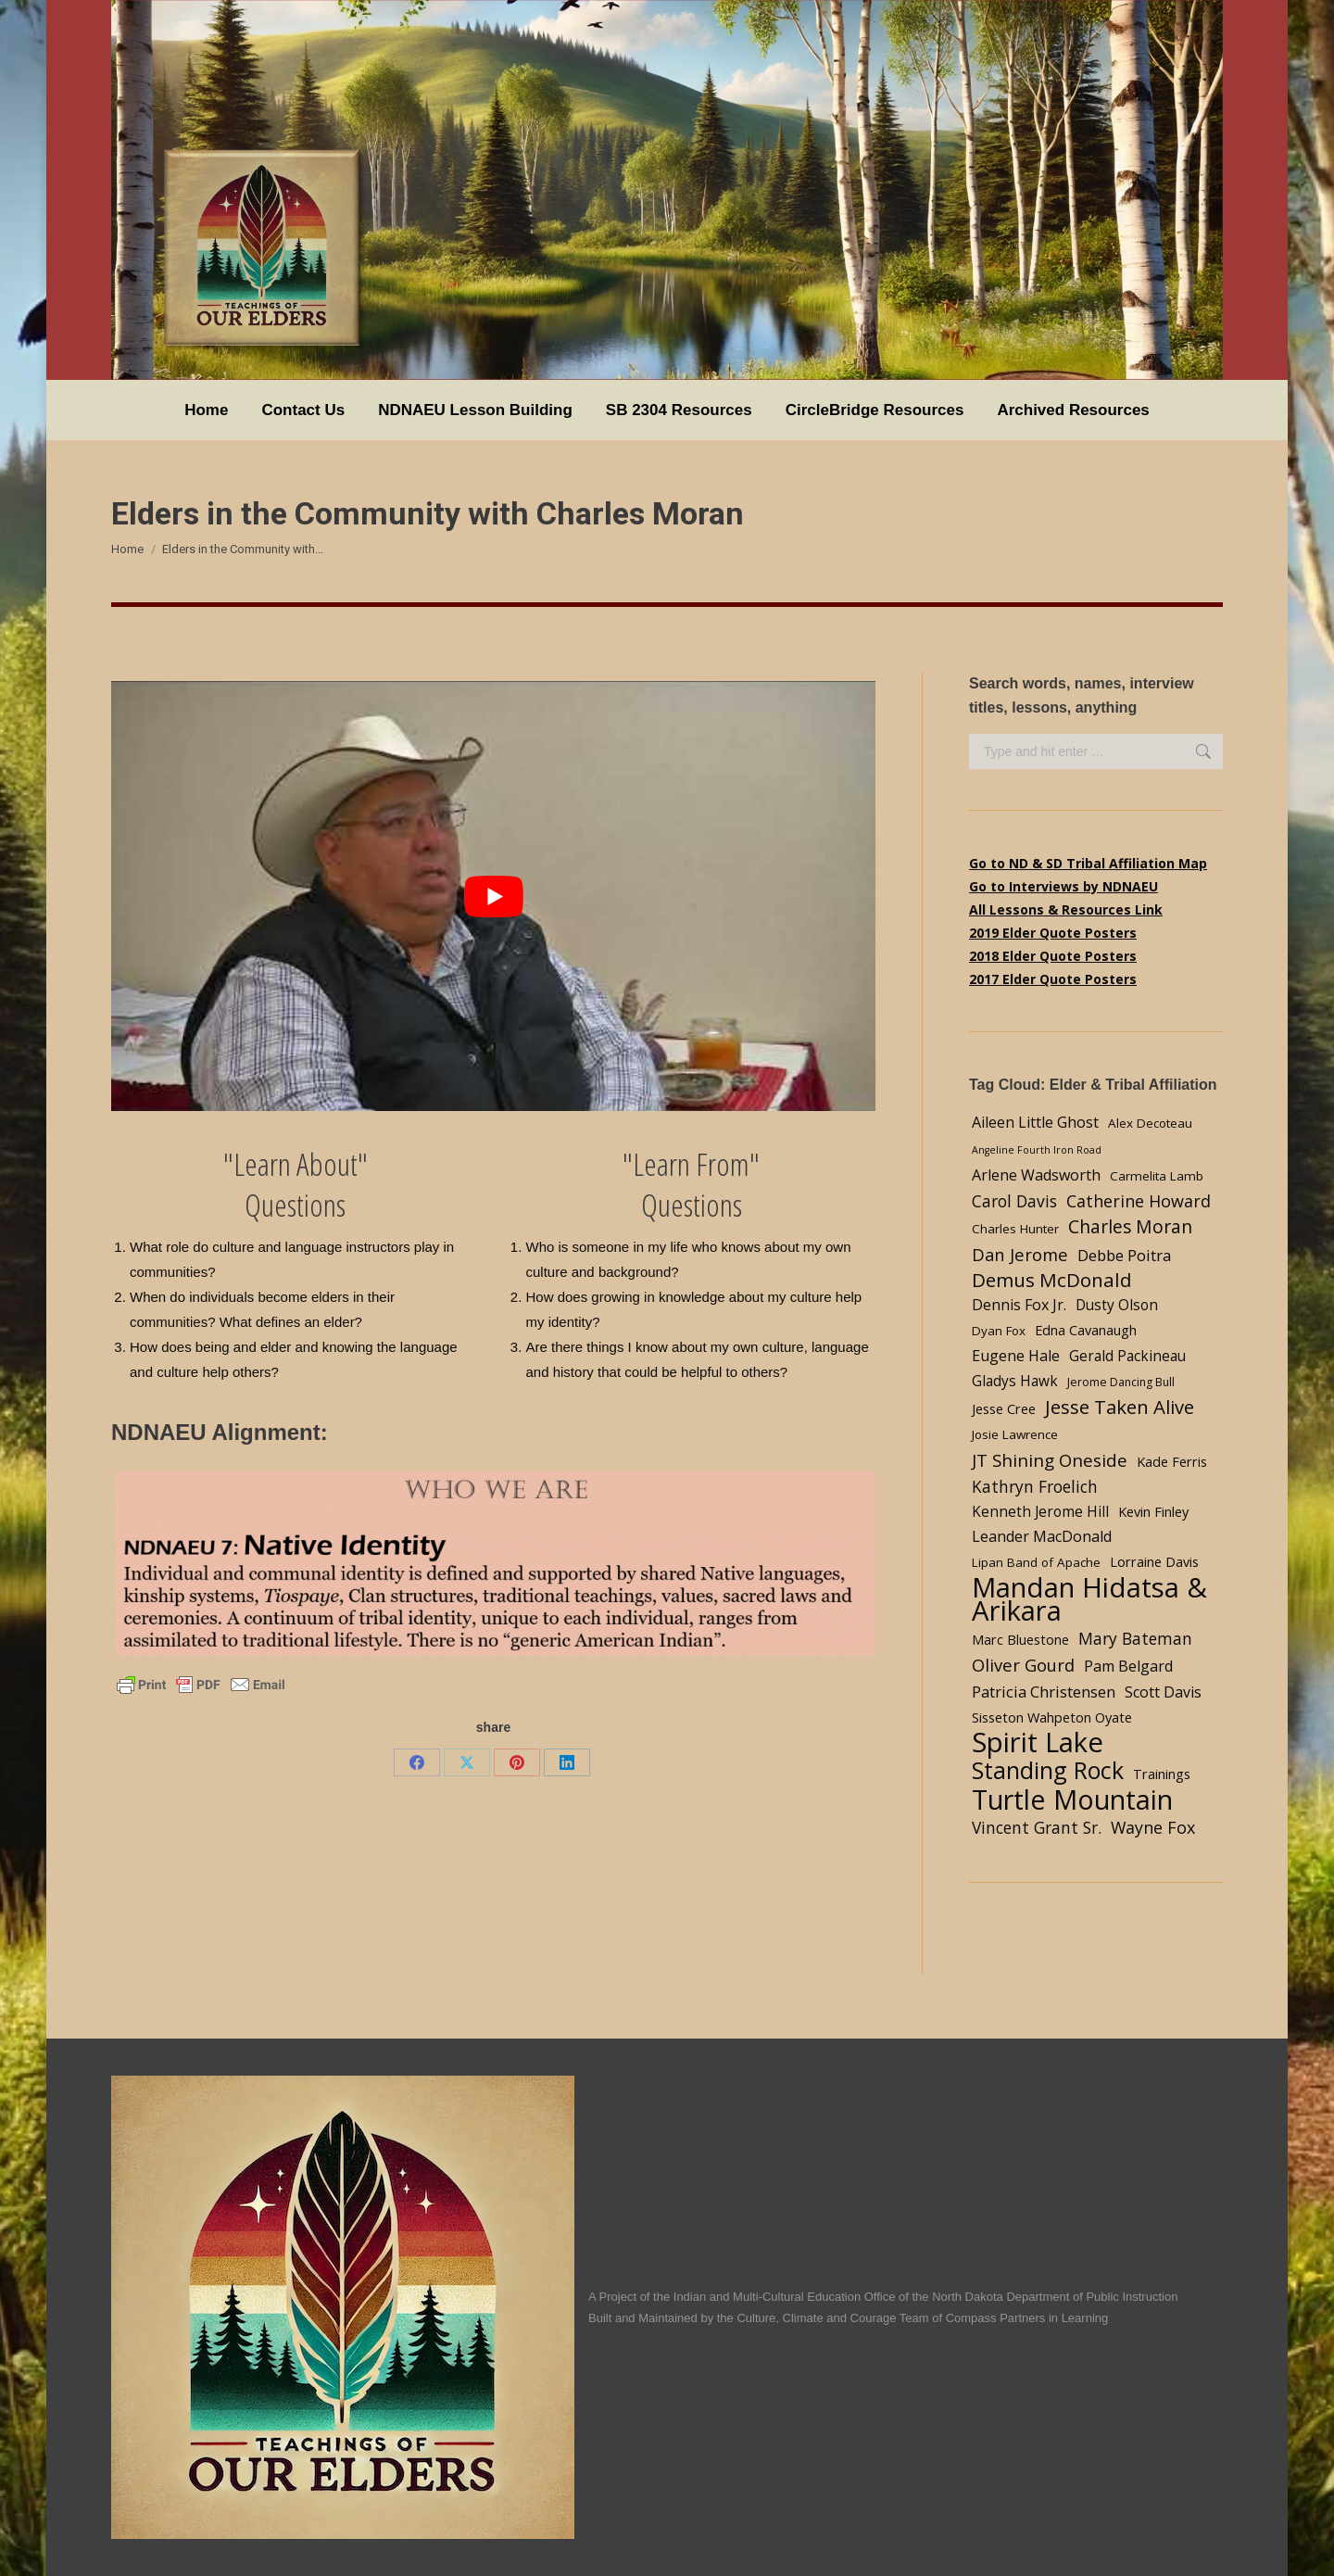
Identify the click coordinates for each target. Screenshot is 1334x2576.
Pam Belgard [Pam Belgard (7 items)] (1128, 1666)
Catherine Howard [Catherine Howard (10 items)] (1138, 1201)
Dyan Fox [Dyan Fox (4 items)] (999, 1330)
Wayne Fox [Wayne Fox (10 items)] (1153, 1827)
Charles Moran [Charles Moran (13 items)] (1130, 1226)
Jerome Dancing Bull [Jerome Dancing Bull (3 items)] (1121, 1382)
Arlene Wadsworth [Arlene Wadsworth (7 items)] (1036, 1175)
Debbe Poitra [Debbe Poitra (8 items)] (1124, 1255)
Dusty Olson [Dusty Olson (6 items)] (1117, 1305)
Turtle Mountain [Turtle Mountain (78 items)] (1072, 1799)
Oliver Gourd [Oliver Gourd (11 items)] (1023, 1664)
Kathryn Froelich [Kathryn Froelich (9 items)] (1035, 1486)
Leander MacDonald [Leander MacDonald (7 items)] (1042, 1536)
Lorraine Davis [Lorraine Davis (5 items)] (1154, 1561)
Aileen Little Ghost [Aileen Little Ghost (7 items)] (1035, 1122)
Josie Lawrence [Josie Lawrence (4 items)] (1015, 1434)
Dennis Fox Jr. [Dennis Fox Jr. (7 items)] (1019, 1304)
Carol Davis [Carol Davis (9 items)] (1014, 1201)
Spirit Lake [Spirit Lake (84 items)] (1037, 1742)
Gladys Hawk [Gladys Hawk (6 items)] (1015, 1381)
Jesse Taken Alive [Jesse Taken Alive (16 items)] (1119, 1407)
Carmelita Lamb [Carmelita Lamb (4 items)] (1156, 1176)
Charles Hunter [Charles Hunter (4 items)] (1015, 1228)
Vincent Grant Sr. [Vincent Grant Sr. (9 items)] (1036, 1827)
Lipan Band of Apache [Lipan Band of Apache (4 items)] (1036, 1562)
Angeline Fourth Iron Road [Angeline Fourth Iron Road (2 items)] (1036, 1149)
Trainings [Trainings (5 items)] (1161, 1773)
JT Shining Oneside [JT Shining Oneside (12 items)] (1049, 1459)
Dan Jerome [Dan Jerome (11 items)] (1020, 1254)
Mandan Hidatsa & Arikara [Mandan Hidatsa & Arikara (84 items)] (1089, 1599)
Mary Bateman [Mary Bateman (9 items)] (1135, 1638)
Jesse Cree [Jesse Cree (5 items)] (1004, 1408)
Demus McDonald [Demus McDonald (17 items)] (1052, 1280)
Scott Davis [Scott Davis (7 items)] (1163, 1692)
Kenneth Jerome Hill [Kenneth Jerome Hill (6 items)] (1040, 1512)
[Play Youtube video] (493, 896)
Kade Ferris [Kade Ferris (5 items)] (1172, 1461)
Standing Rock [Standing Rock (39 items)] (1048, 1770)
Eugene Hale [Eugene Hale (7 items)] (1016, 1355)
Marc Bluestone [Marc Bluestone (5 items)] (1020, 1639)
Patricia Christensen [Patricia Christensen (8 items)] (1043, 1691)
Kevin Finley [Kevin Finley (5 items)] (1153, 1511)
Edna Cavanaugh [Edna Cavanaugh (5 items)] (1086, 1329)
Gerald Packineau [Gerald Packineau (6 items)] (1127, 1356)
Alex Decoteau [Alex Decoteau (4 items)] (1150, 1123)
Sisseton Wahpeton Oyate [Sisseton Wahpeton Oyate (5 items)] (1052, 1717)
